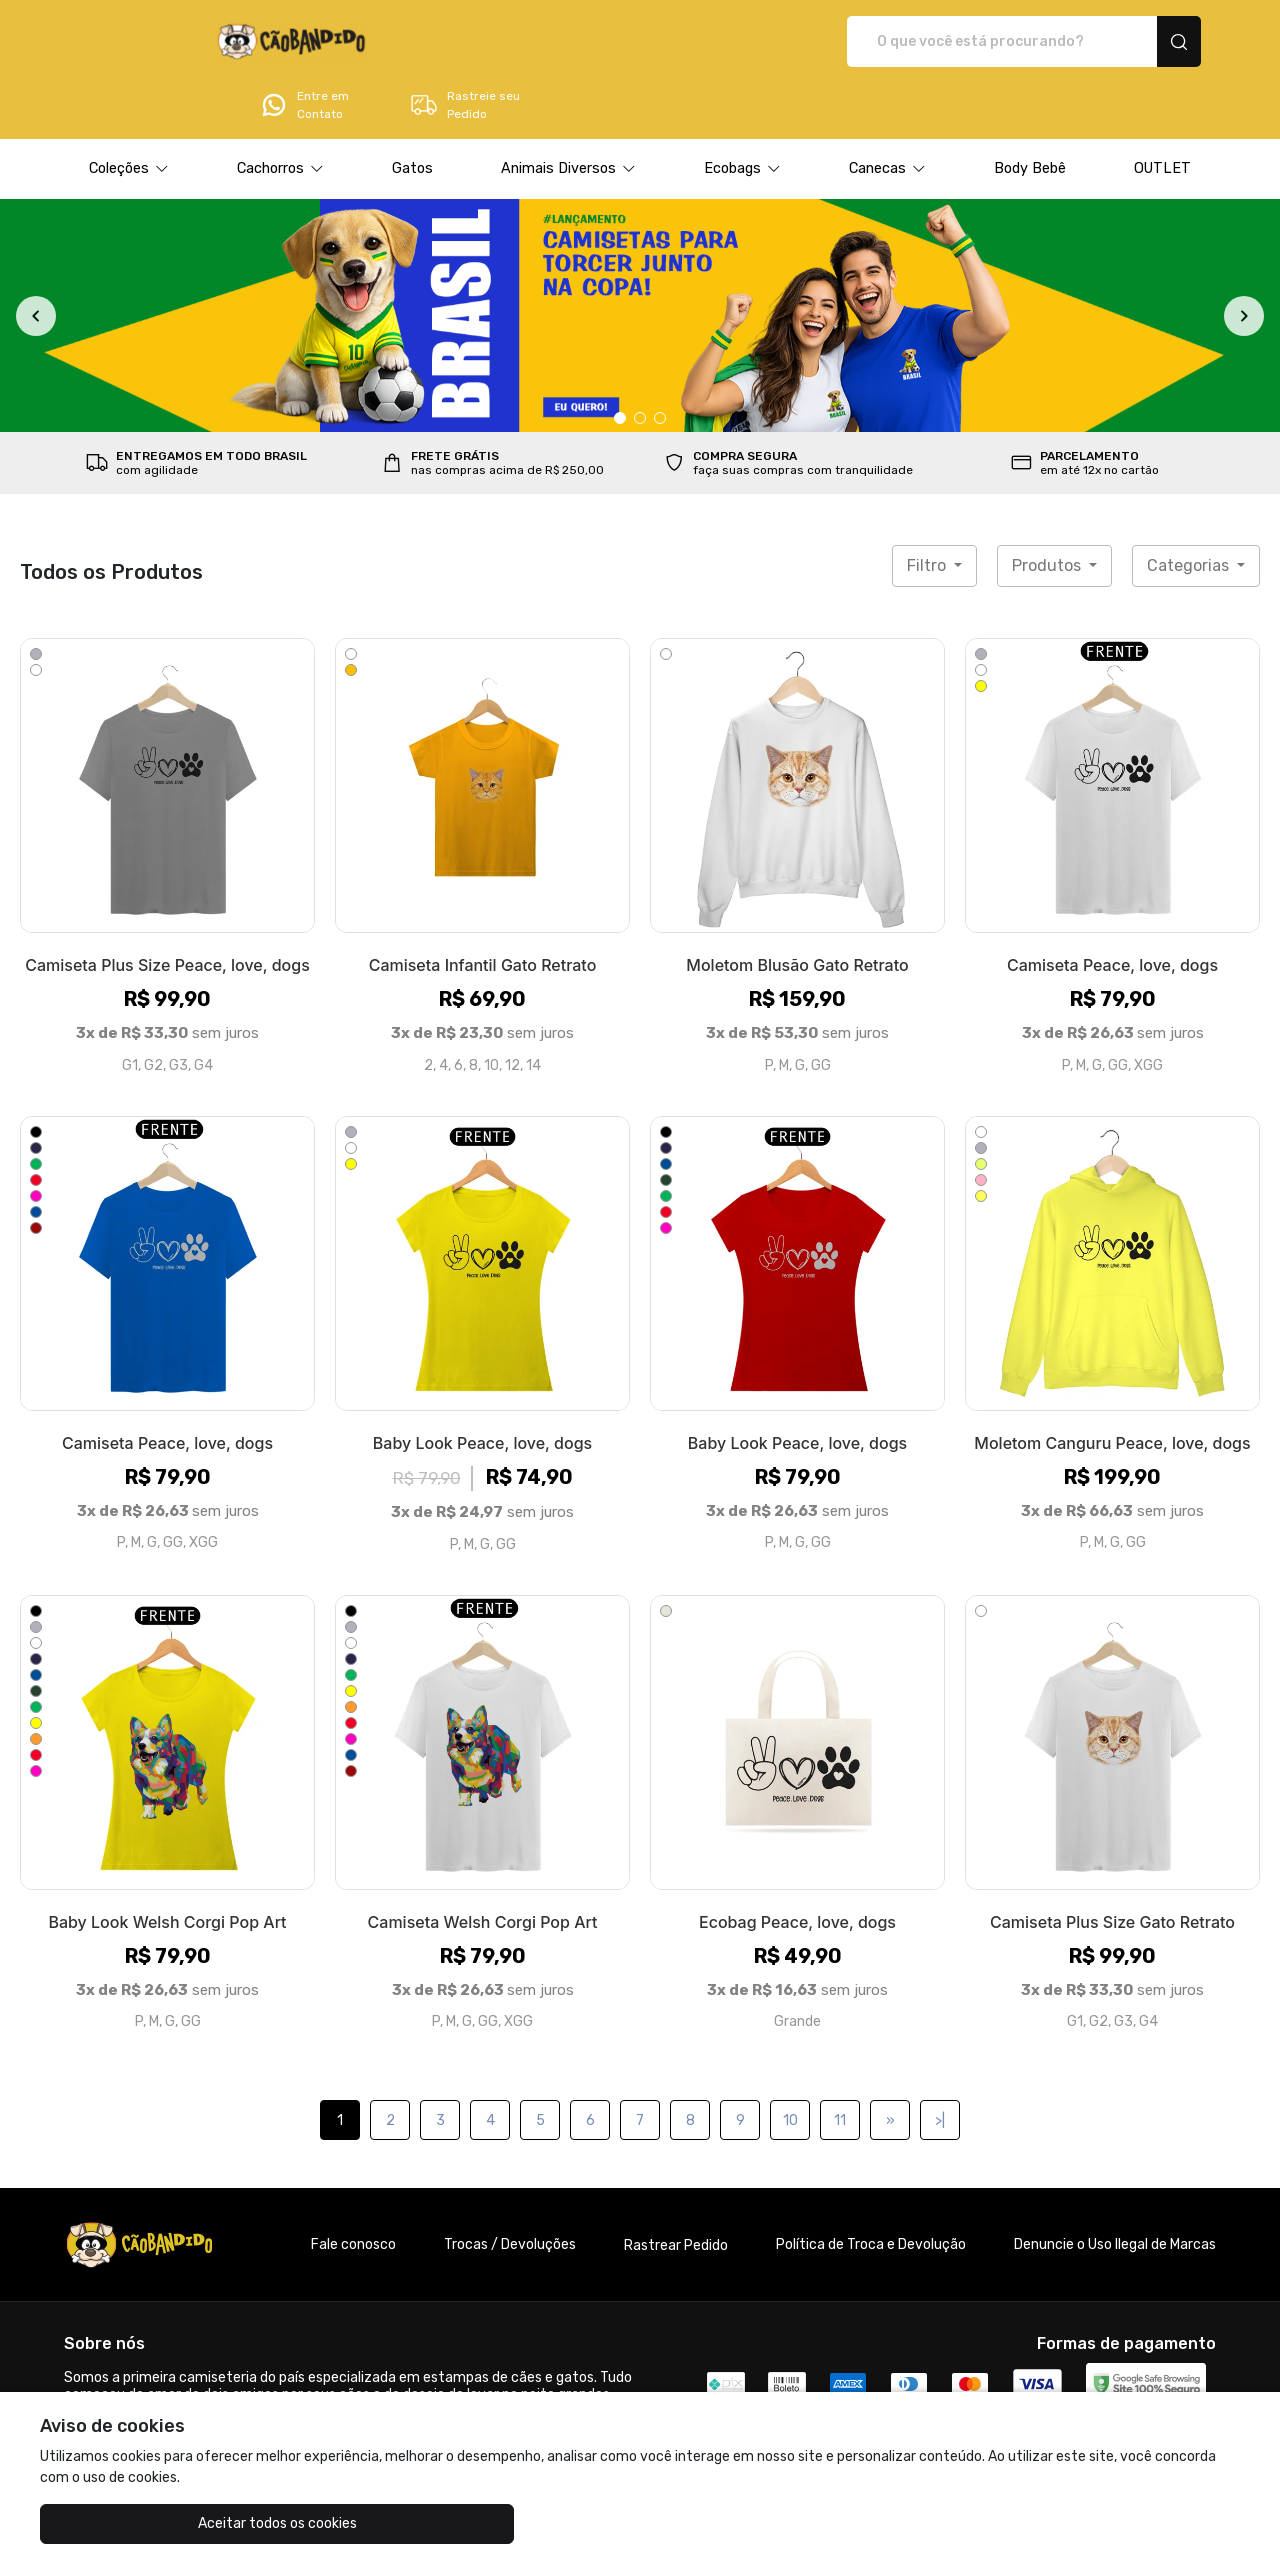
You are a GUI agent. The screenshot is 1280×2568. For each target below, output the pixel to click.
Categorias (1190, 509)
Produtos (1048, 509)
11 (840, 2064)
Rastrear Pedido (676, 2189)
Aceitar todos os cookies (140, 2523)
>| (940, 2064)
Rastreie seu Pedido (1136, 42)
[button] (129, 113)
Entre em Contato (976, 42)
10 (790, 2064)
